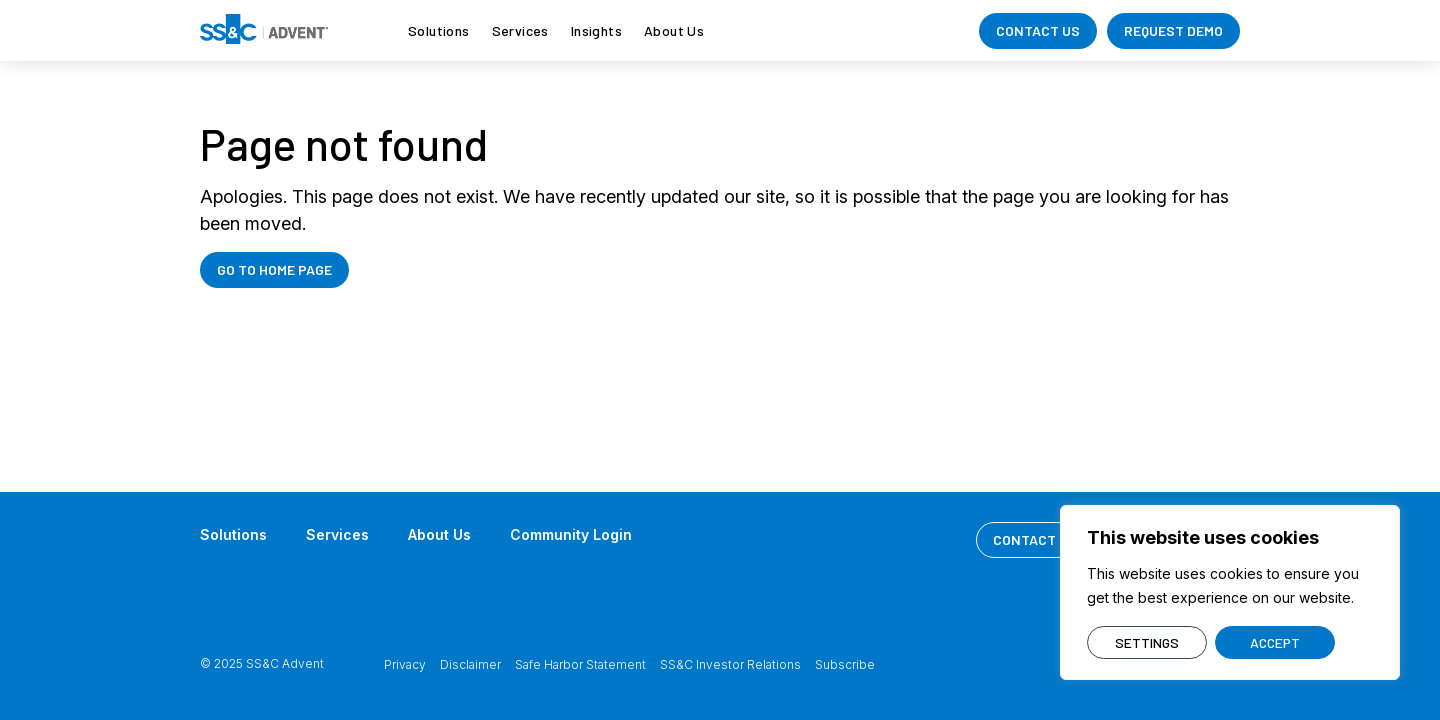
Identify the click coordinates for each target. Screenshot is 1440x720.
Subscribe (845, 664)
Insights (596, 30)
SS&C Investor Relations (730, 664)
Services (520, 30)
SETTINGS (1147, 642)
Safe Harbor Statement (580, 664)
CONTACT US (1038, 30)
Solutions (439, 30)
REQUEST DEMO (1173, 30)
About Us (674, 30)
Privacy (405, 664)
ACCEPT (1275, 642)
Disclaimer (470, 664)
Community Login (571, 534)
